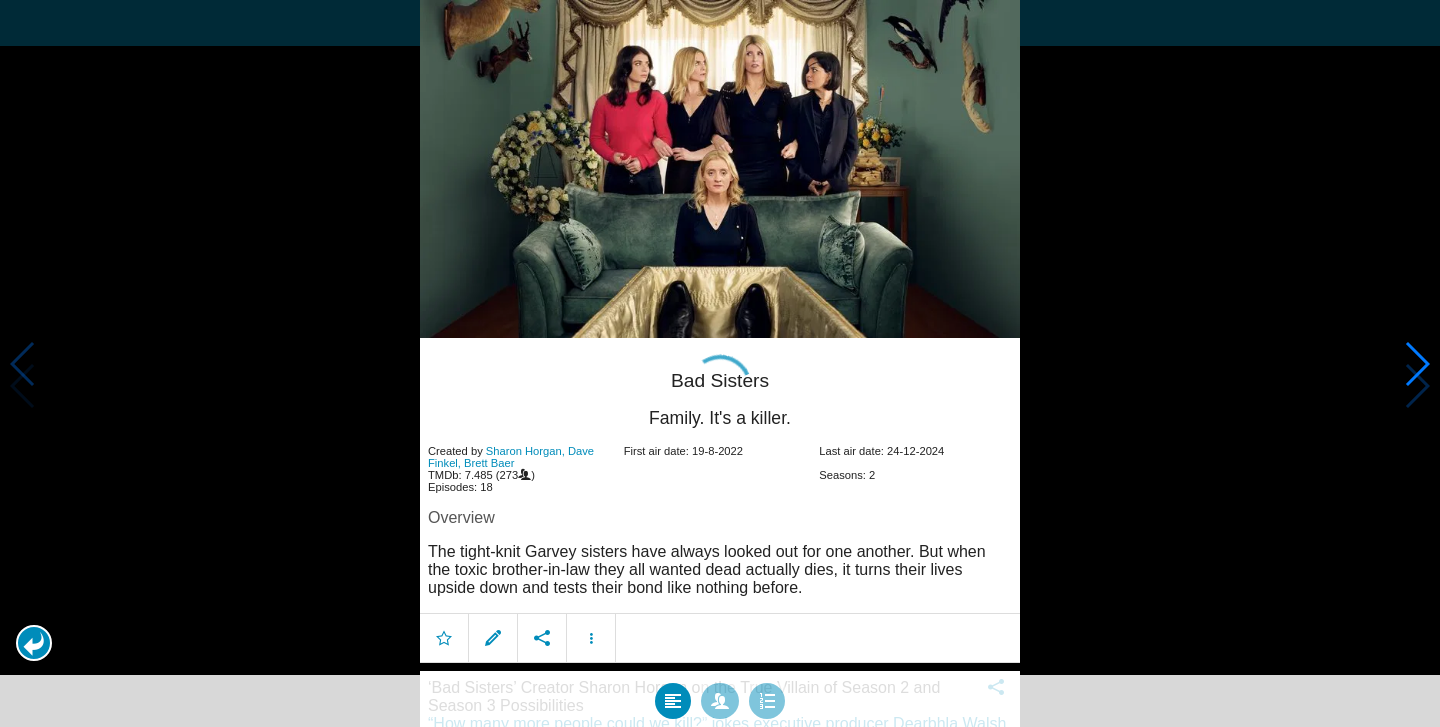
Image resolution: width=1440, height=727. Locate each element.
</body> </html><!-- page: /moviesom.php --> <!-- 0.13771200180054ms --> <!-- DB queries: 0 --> (720, 363)
